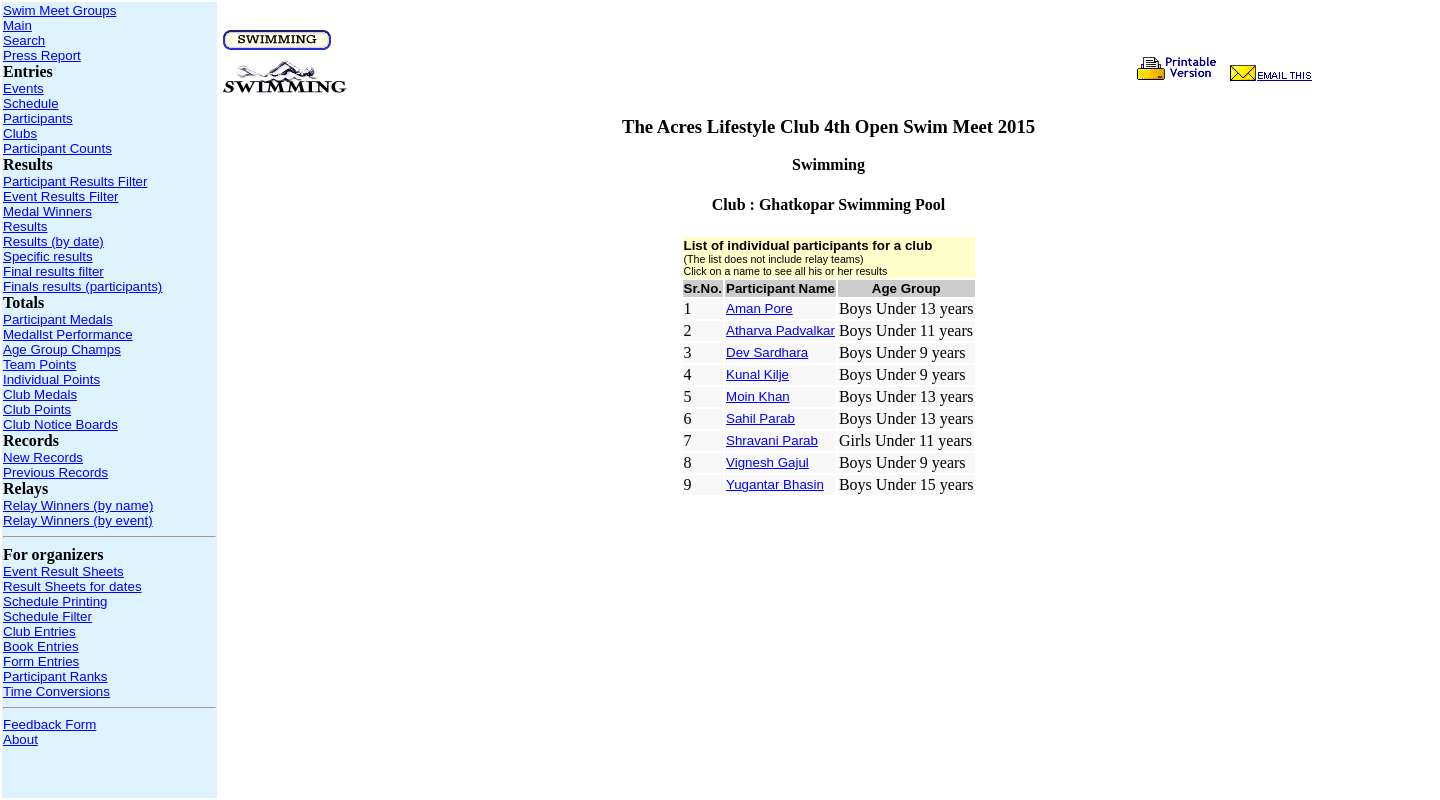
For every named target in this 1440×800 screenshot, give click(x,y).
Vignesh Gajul (767, 462)
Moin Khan (758, 396)
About (20, 739)
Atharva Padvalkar (780, 330)
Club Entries (39, 631)
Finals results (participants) (82, 286)
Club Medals (40, 394)
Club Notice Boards (60, 424)
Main (17, 25)
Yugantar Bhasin (775, 484)
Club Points (37, 409)
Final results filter (53, 271)
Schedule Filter (47, 616)
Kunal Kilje (757, 374)
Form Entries (41, 661)
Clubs (20, 133)
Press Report (42, 55)
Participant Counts (57, 148)
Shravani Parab (772, 440)
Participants (38, 118)
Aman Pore (759, 308)
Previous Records (55, 472)
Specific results (48, 256)
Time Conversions (56, 691)
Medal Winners (47, 211)
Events (23, 88)
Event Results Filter (61, 196)
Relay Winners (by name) (78, 505)
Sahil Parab (760, 418)
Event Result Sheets (63, 571)
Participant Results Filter (75, 181)
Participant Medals (58, 319)
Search (24, 40)
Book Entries (41, 646)
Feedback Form (49, 724)
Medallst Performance (68, 334)
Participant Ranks (55, 676)
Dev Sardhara (767, 352)
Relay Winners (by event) (78, 520)
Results (25, 226)
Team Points (39, 364)
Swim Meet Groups (59, 10)
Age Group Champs (62, 349)
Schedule (31, 103)
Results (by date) (53, 241)
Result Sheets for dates (72, 586)
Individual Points (51, 379)
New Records (43, 457)
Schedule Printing (55, 601)
